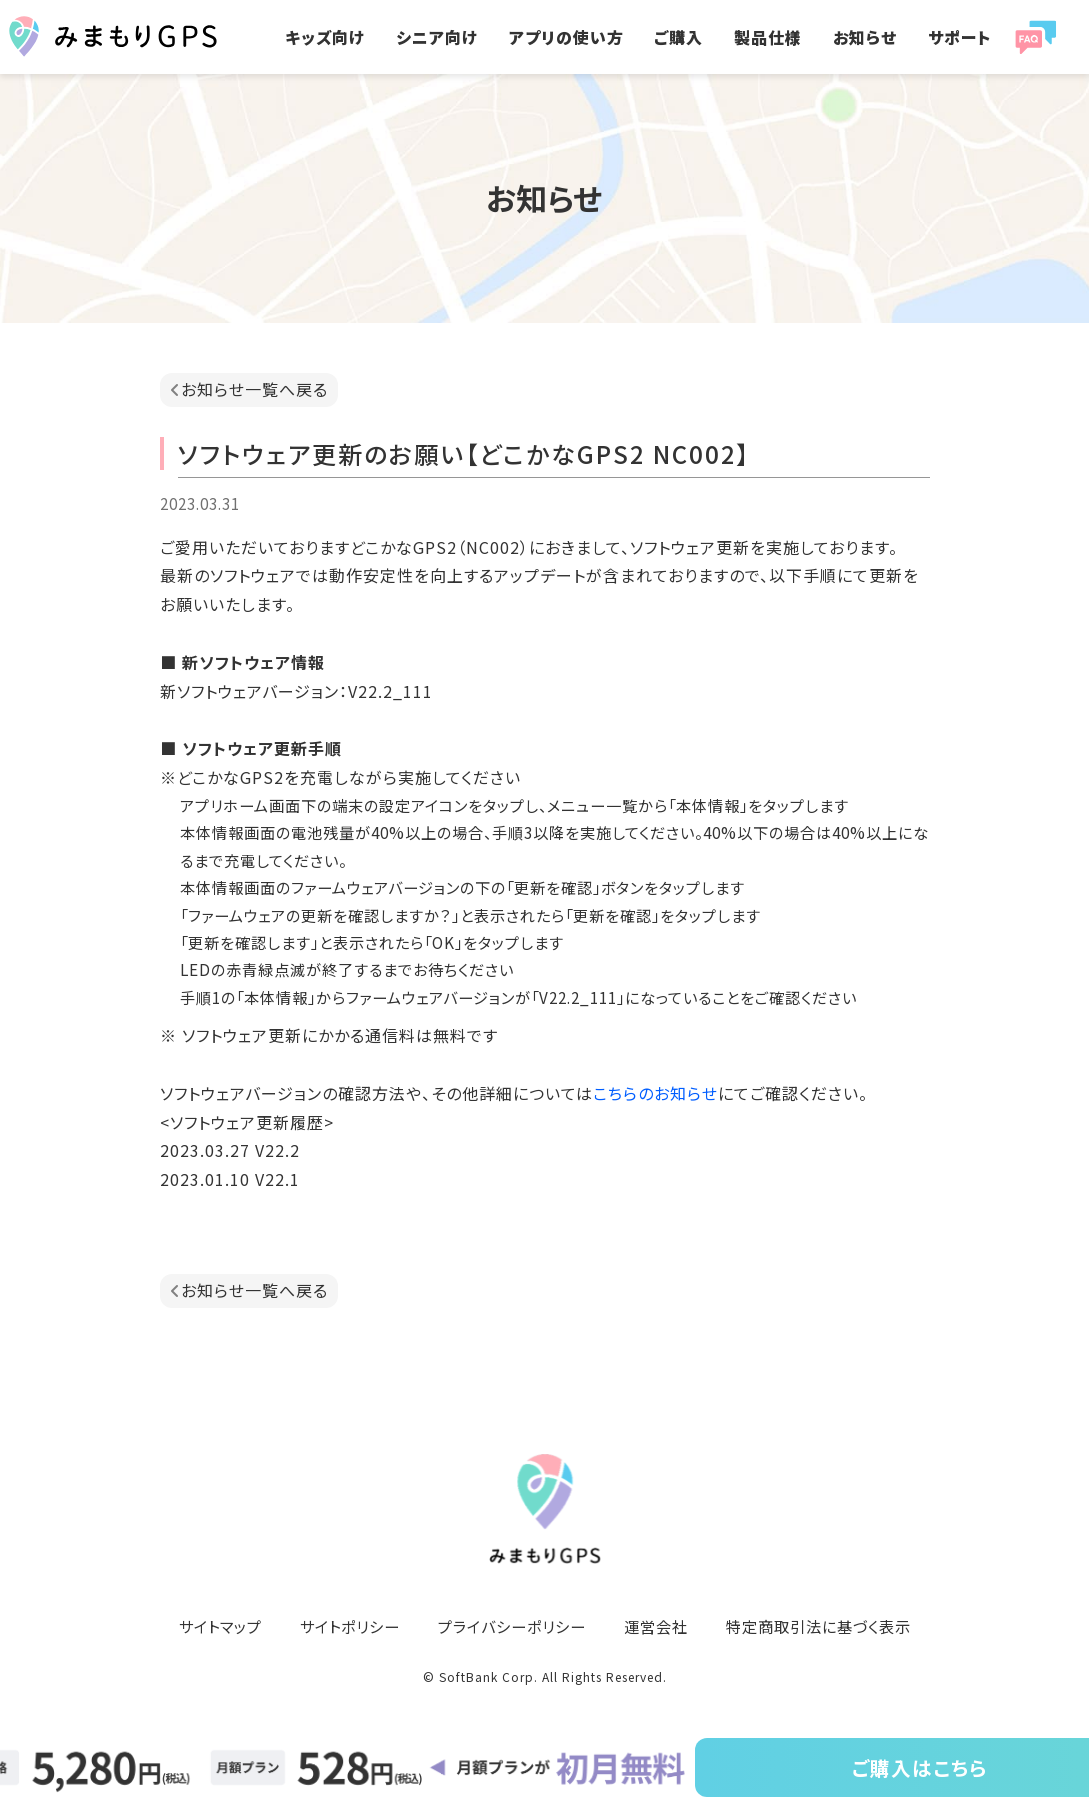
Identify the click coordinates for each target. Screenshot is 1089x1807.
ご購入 (678, 37)
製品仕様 (768, 37)
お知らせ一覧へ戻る (254, 389)
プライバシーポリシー (512, 1626)
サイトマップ (220, 1626)
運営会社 (656, 1626)
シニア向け (437, 37)
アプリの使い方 (566, 37)
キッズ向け (325, 37)
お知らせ (865, 37)
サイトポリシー (350, 1626)
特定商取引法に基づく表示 (818, 1626)
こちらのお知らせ (655, 1093)
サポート (959, 37)
